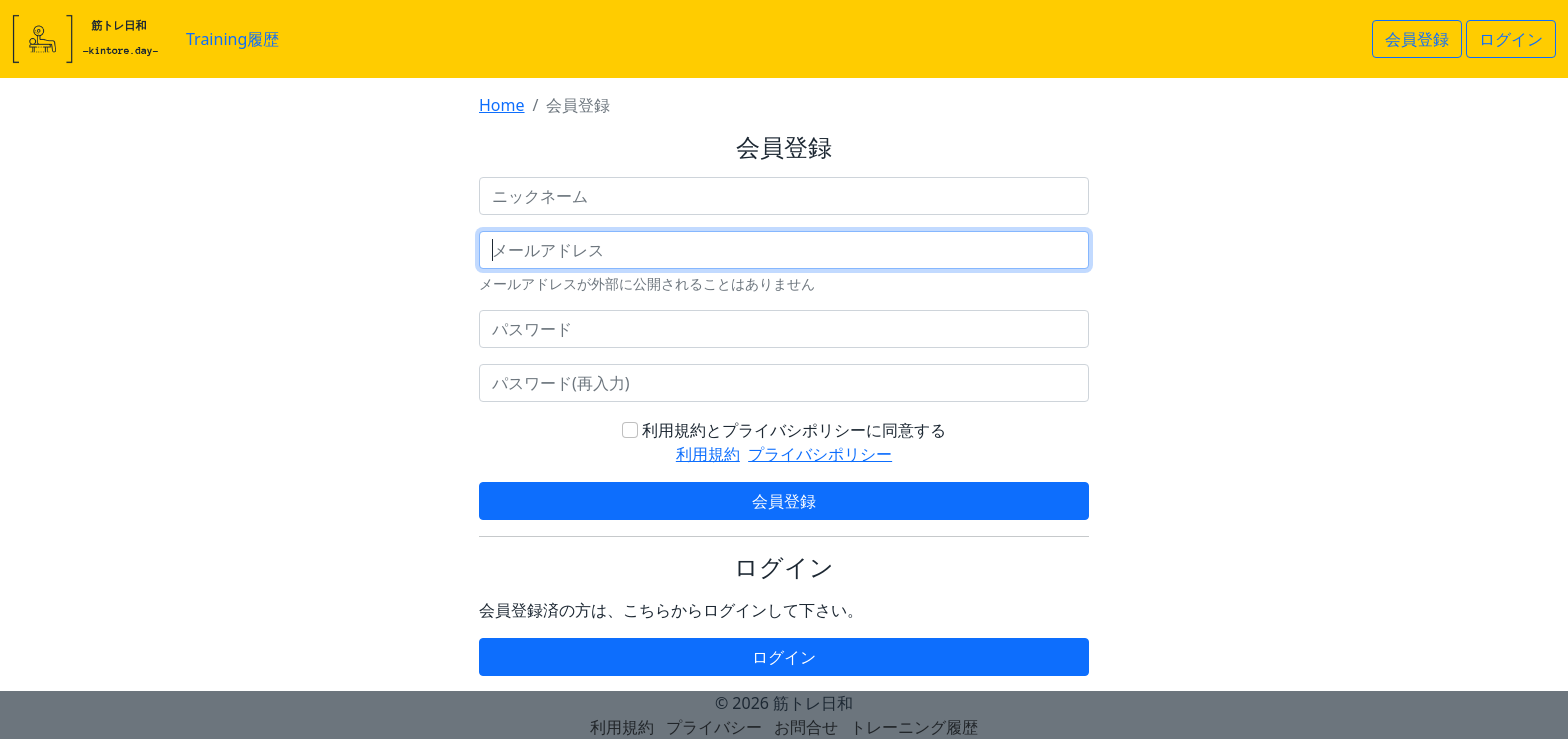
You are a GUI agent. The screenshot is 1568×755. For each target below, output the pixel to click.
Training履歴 (232, 39)
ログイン (1511, 39)
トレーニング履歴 (914, 727)
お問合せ (806, 727)
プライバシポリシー (820, 454)
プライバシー (714, 727)
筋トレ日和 (813, 703)
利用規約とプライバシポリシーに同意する (794, 430)
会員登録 (1417, 39)
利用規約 (708, 454)
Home (502, 105)
